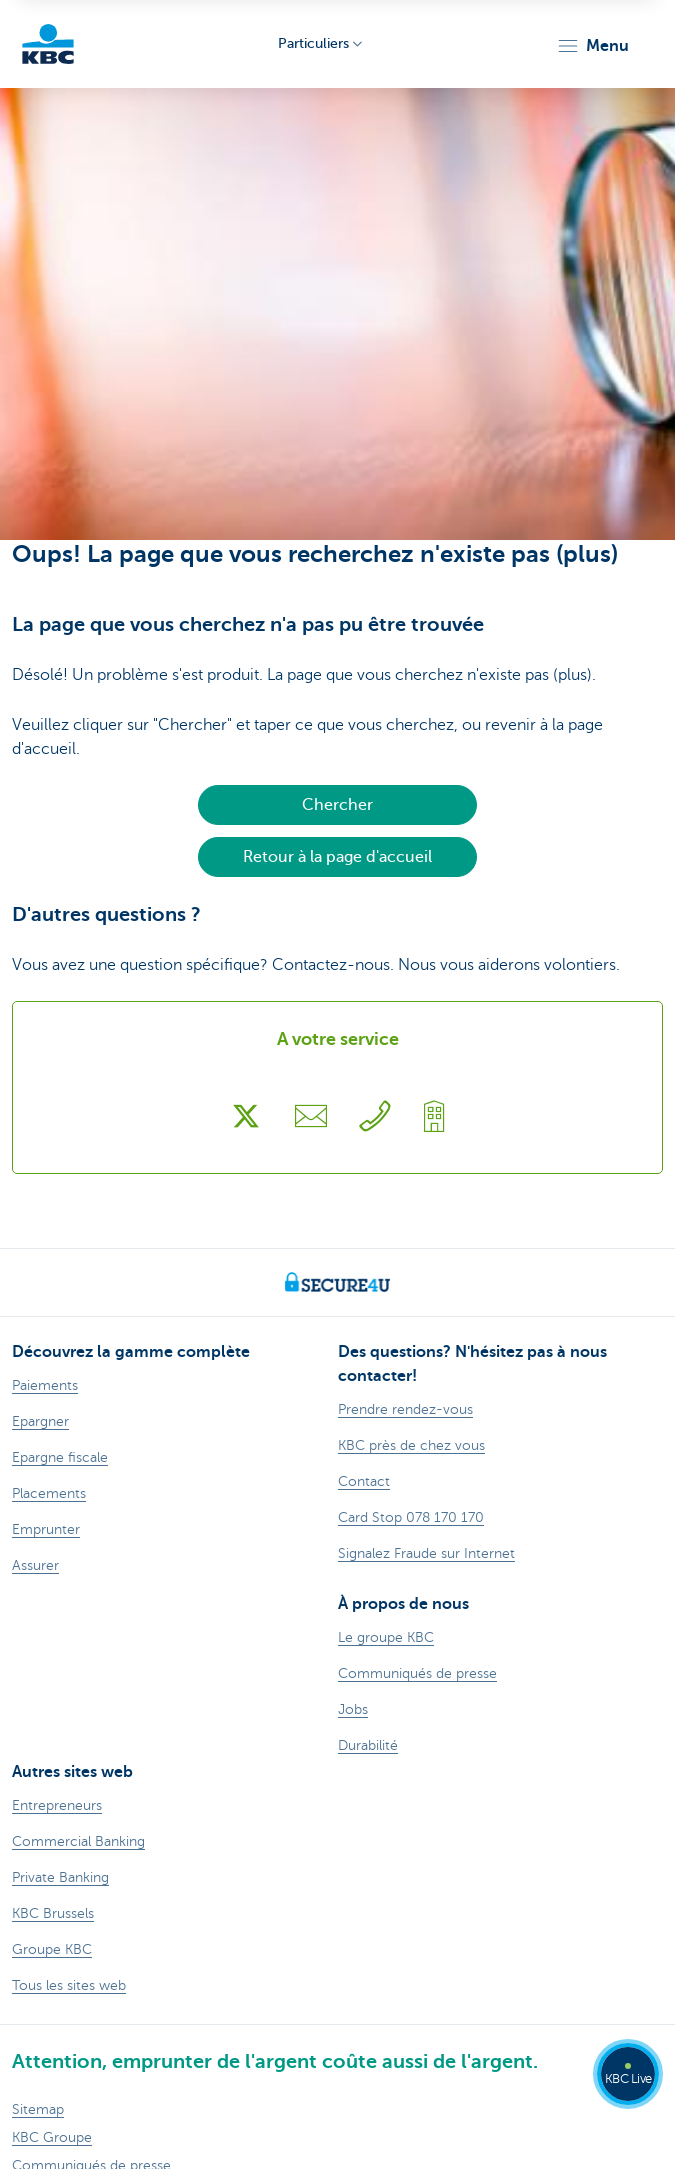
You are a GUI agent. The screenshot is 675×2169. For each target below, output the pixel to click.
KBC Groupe (52, 2137)
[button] (592, 46)
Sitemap (38, 2109)
